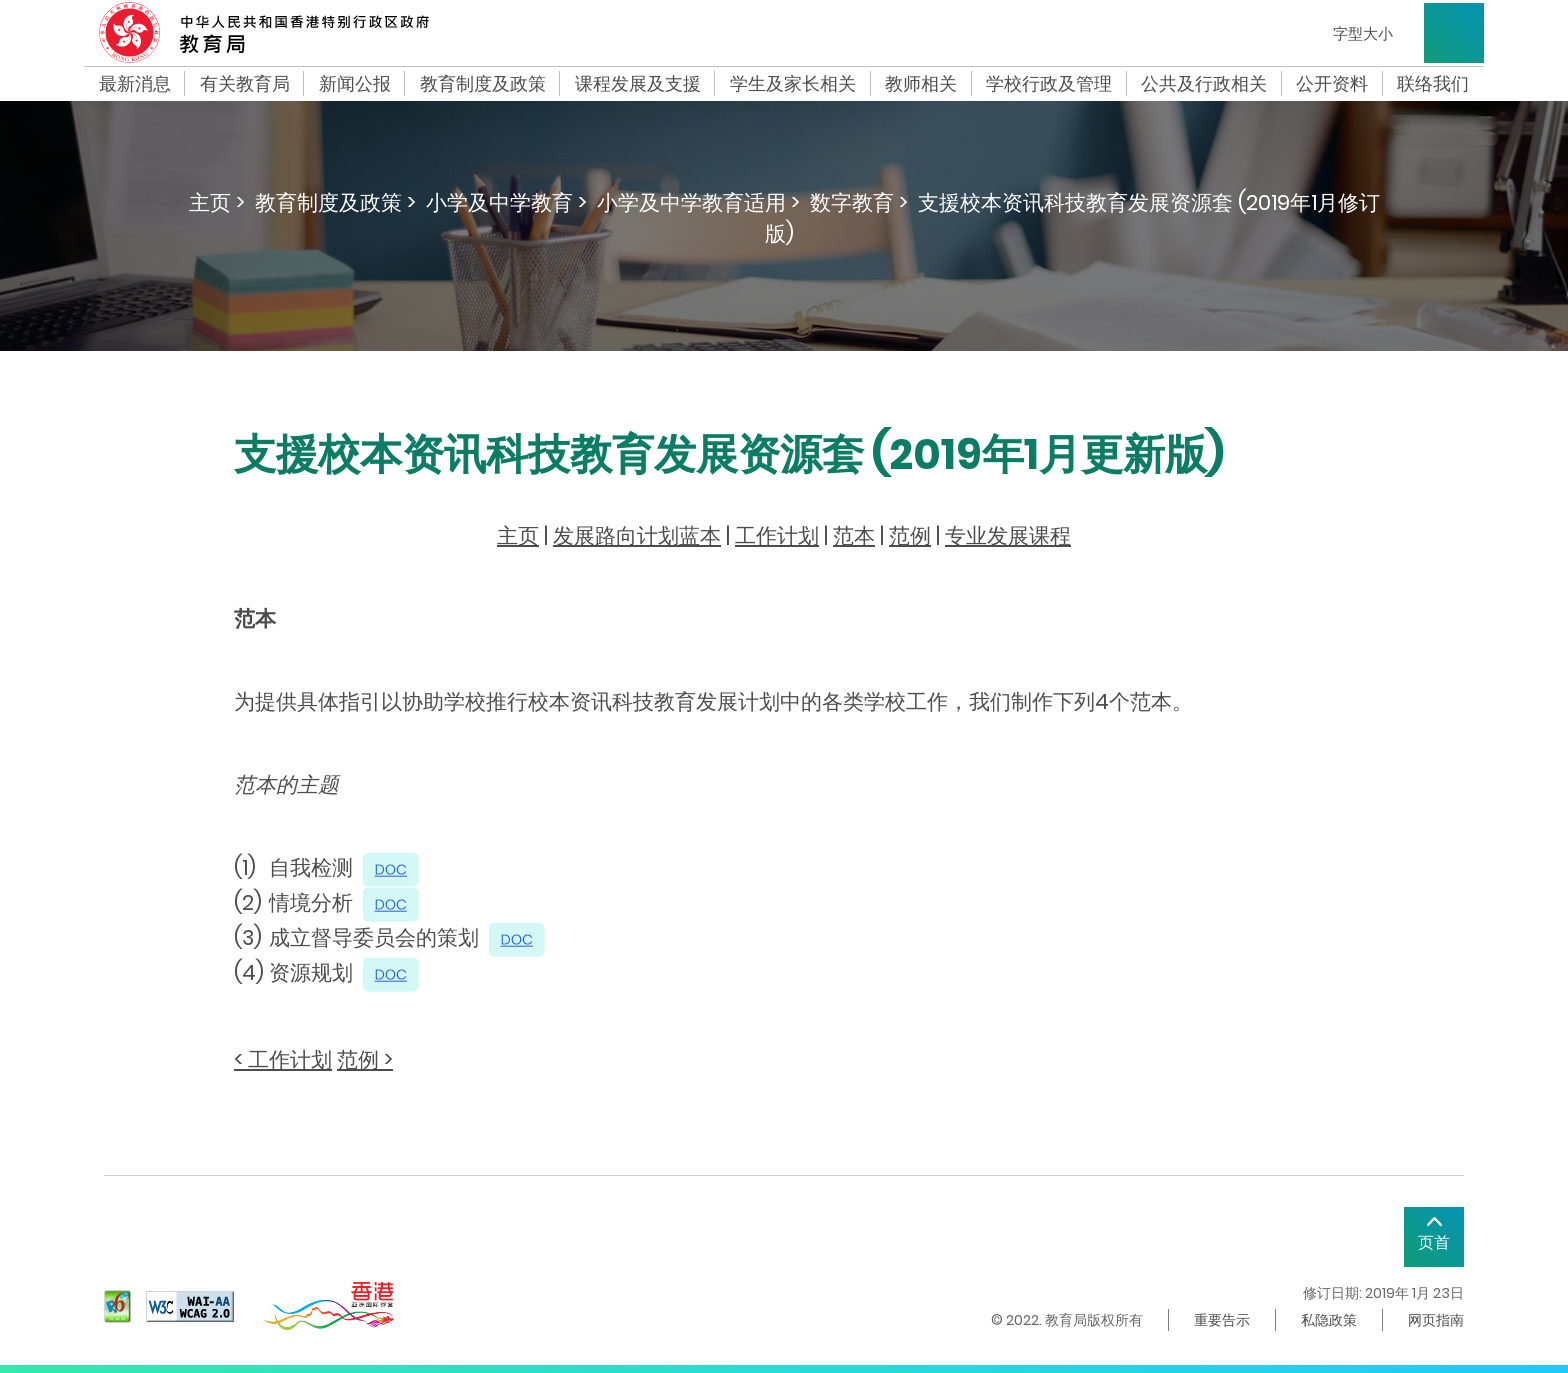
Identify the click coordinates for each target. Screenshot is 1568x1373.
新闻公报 (355, 84)
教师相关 (921, 84)
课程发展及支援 (638, 84)
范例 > (365, 1059)
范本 (854, 535)
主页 (518, 535)
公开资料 (1332, 84)
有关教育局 (245, 84)
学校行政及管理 (1049, 84)
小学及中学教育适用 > (698, 202)
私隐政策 (1329, 1320)
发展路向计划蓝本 (637, 535)
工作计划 (777, 535)
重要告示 (1222, 1320)
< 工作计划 (283, 1059)
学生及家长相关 (793, 84)
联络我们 (1433, 84)
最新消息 (135, 84)
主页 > (217, 202)
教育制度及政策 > (335, 202)
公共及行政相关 (1204, 84)
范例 (910, 535)
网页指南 (1436, 1320)
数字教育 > (859, 202)
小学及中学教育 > (506, 202)
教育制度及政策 (483, 84)
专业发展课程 (1008, 535)
